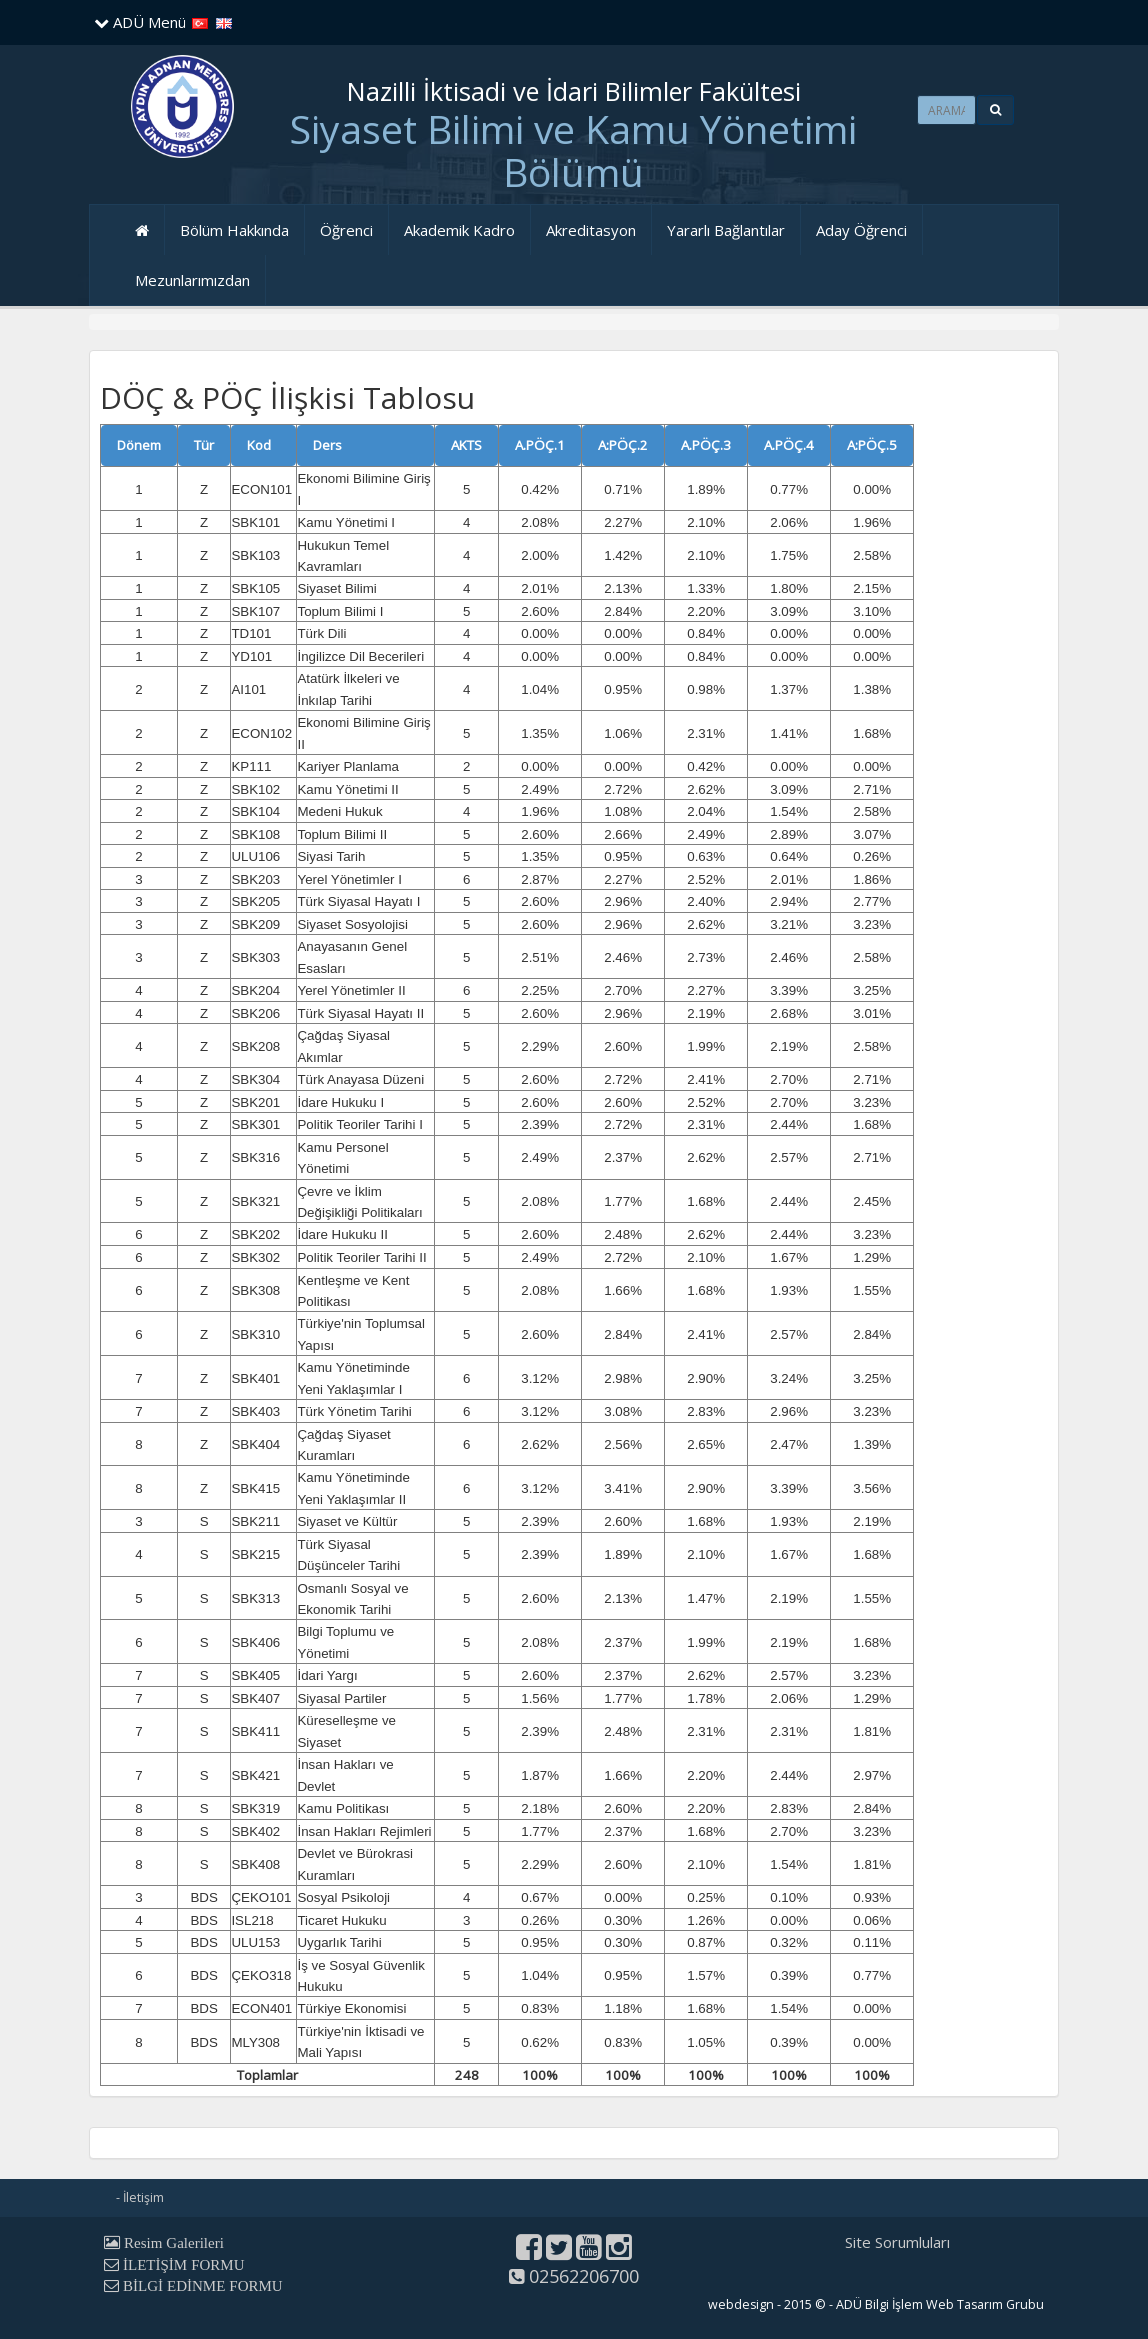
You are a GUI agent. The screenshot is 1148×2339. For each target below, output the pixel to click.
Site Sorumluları (897, 2242)
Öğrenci (346, 230)
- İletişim (140, 2197)
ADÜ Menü (140, 22)
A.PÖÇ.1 (540, 445)
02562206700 (574, 2276)
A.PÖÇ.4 (789, 445)
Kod (259, 445)
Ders (327, 445)
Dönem (139, 445)
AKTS (466, 445)
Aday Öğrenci (861, 230)
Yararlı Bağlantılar (726, 230)
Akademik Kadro (459, 230)
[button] (995, 110)
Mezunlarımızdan (192, 280)
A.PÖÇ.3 (706, 445)
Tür (204, 445)
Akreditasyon (591, 230)
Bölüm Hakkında (234, 230)
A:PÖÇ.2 (623, 445)
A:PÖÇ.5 (872, 445)
